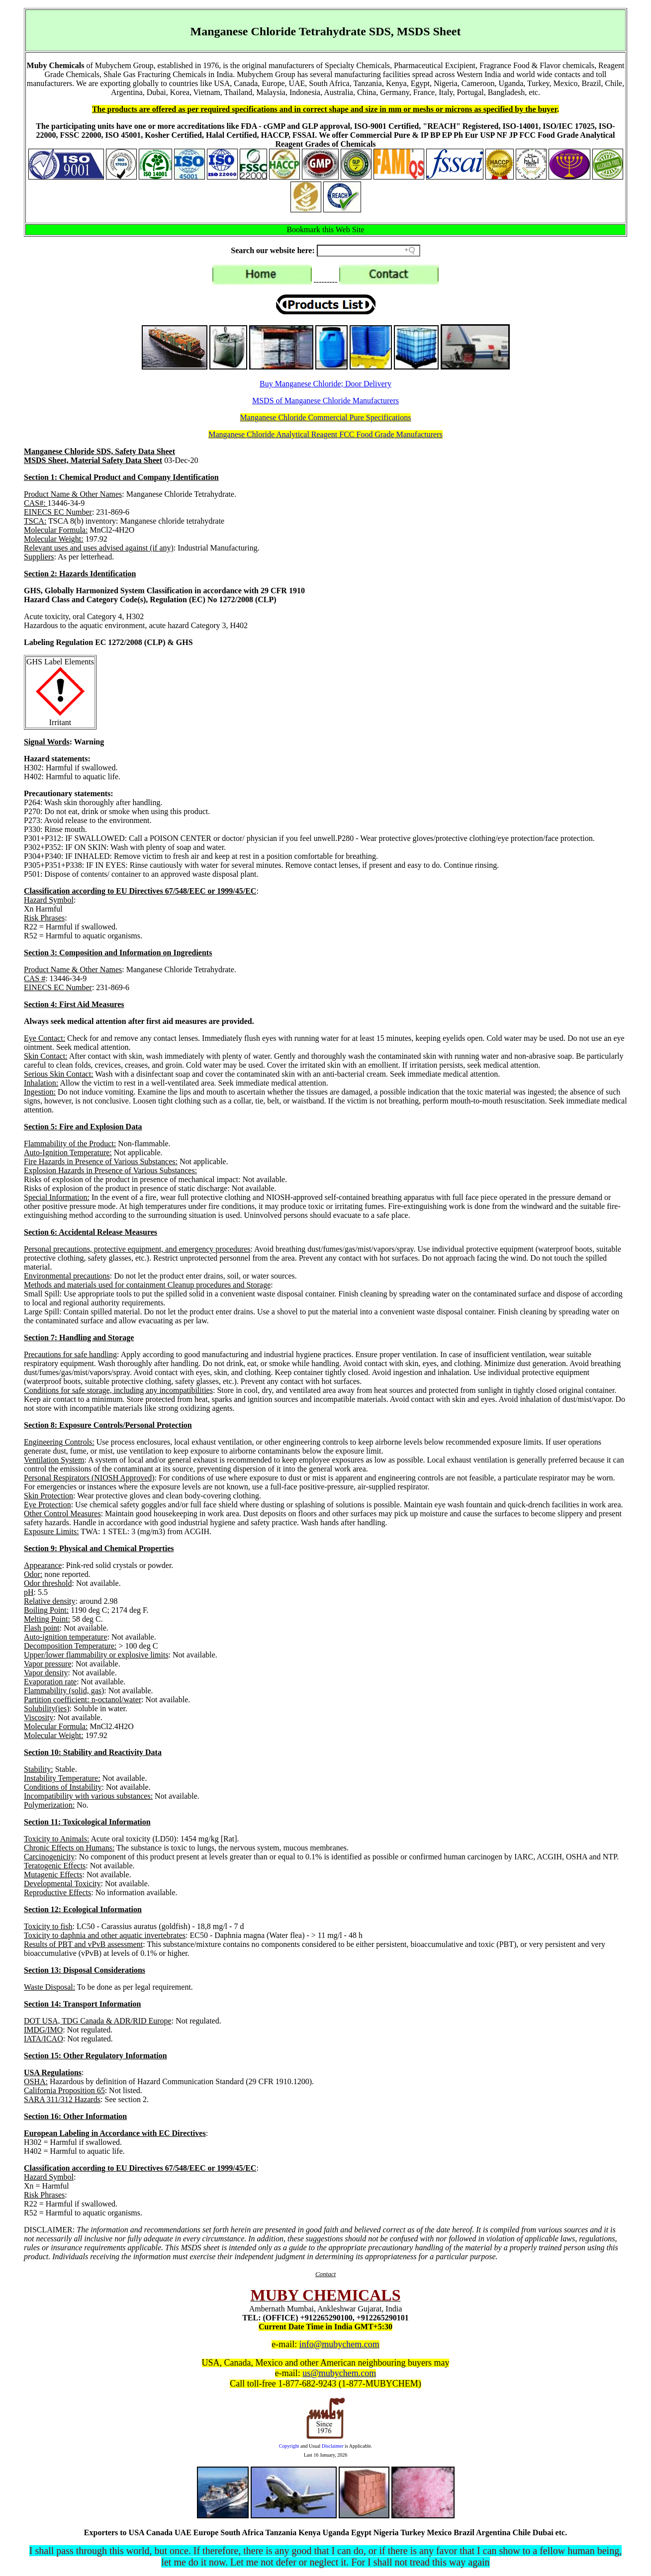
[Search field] (368, 251)
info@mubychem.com (339, 2344)
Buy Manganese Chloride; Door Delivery (325, 383)
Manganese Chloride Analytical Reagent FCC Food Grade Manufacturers (325, 434)
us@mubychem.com (339, 2373)
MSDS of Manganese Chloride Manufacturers (325, 400)
